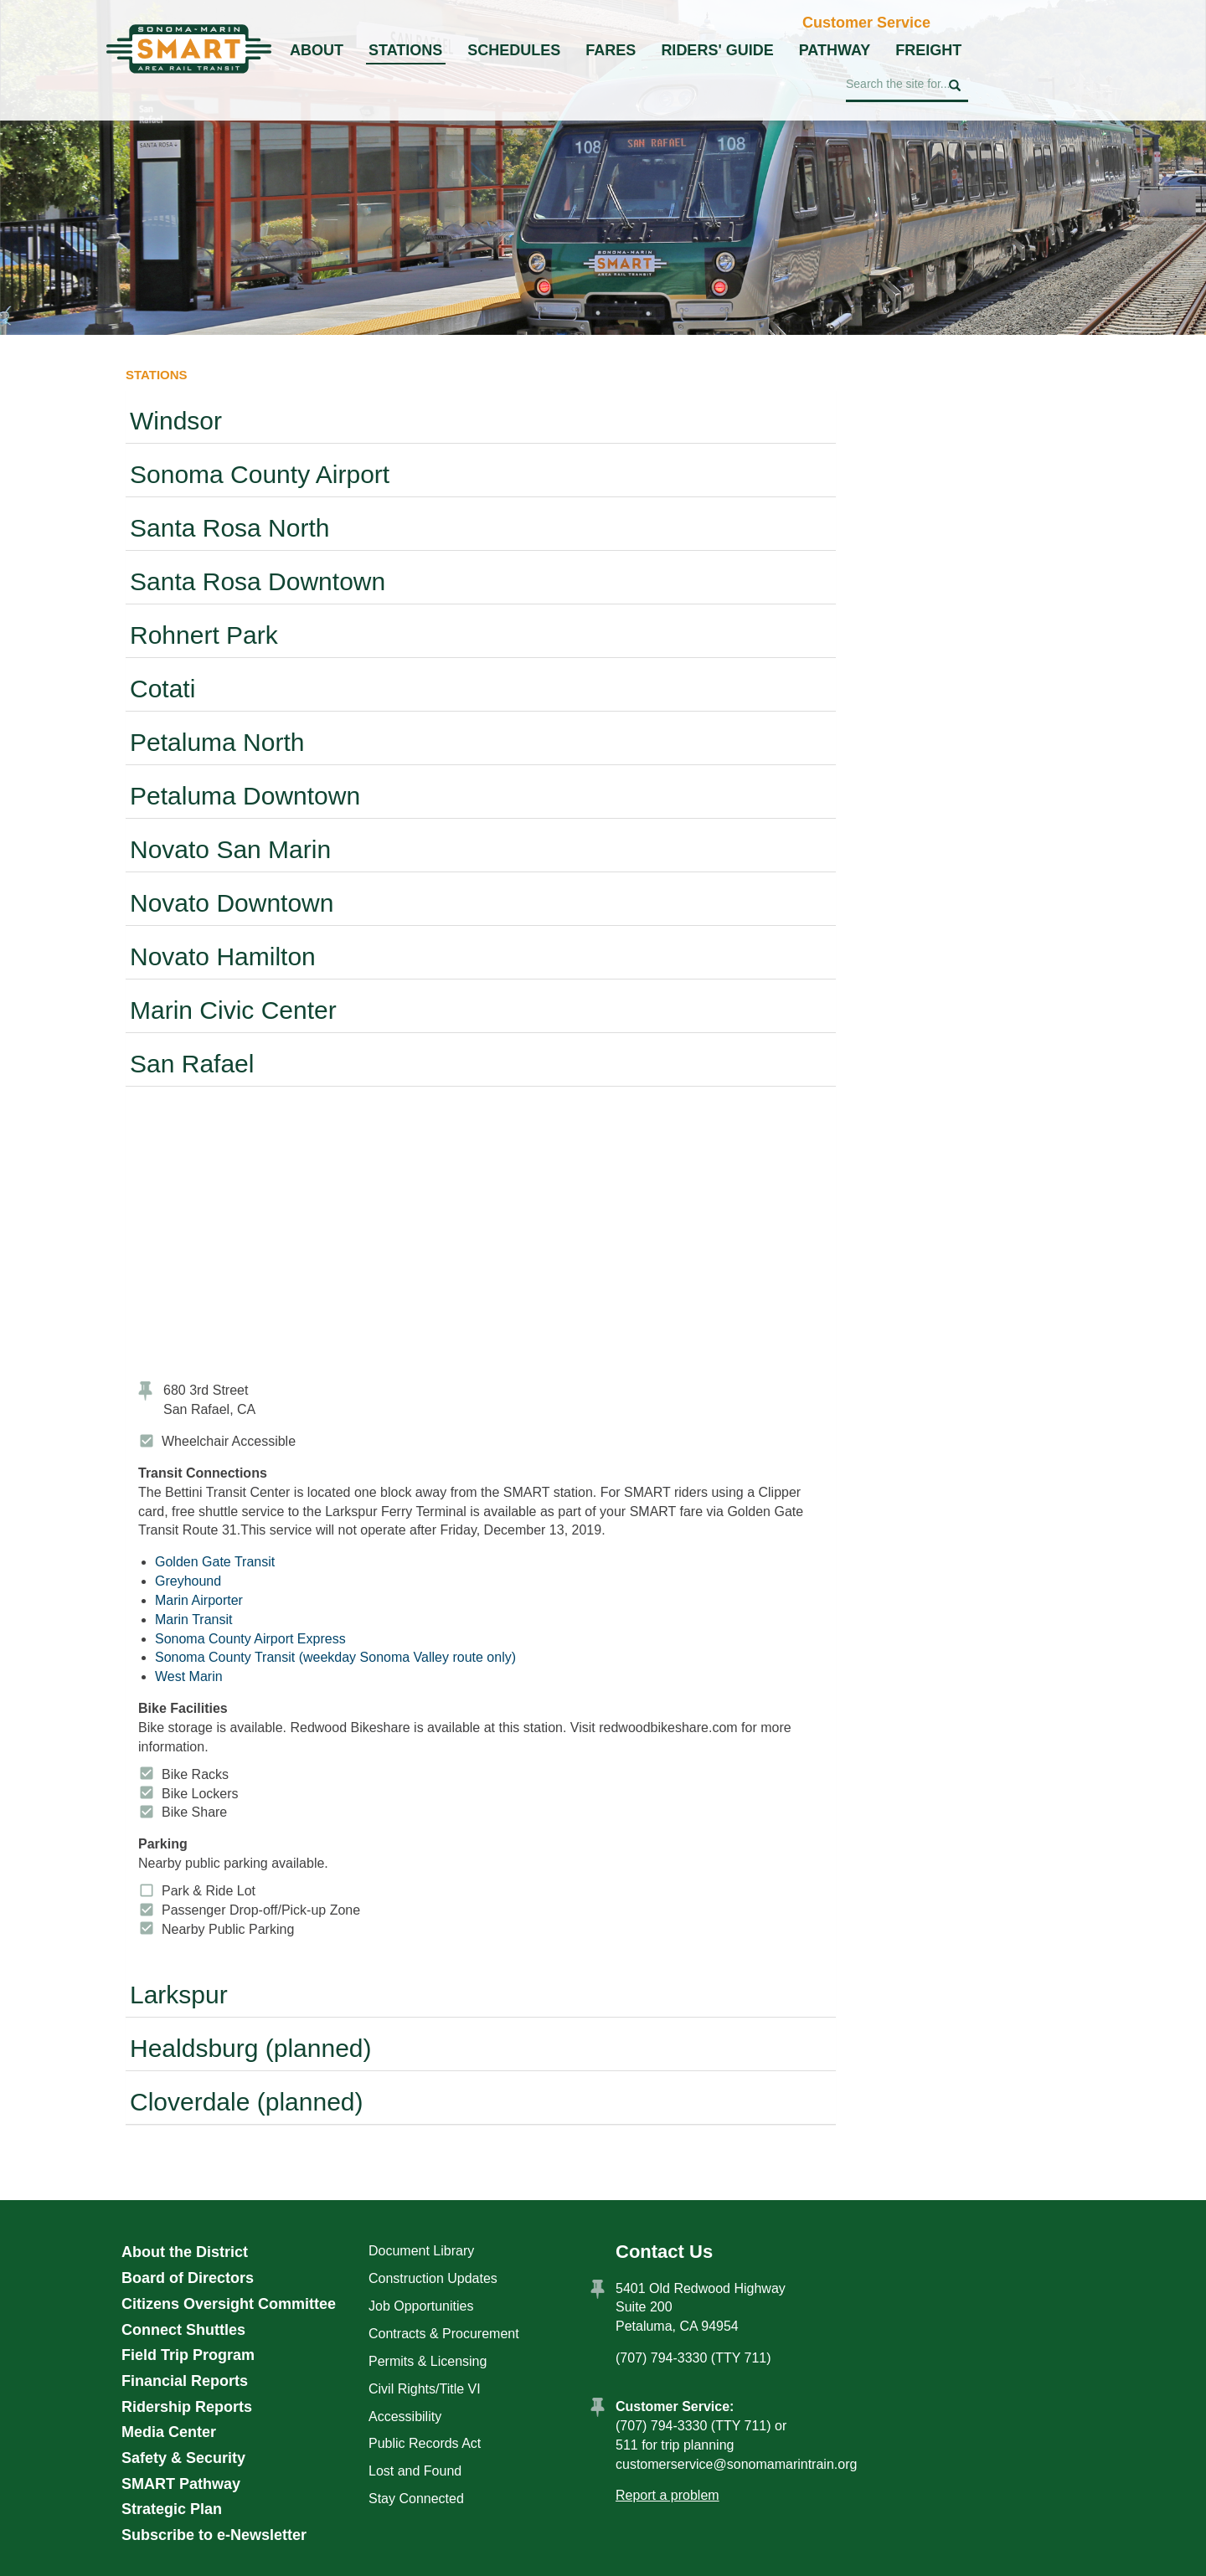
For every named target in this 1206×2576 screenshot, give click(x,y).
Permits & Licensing (427, 2361)
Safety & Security (183, 2458)
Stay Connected (416, 2498)
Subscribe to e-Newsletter (214, 2535)
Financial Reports (184, 2381)
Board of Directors (187, 2278)
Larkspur (179, 1994)
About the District (184, 2252)
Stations (405, 50)
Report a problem (667, 2495)
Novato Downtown (231, 903)
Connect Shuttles (183, 2329)
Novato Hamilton (223, 956)
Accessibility (404, 2416)
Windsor (176, 420)
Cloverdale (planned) (246, 2102)
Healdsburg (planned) (251, 2048)
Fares (610, 50)
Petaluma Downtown (245, 796)
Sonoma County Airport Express (250, 1639)
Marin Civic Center (233, 1010)
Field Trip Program (188, 2355)
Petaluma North (217, 742)
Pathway (835, 50)
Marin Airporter (199, 1600)
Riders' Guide (717, 50)
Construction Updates (432, 2278)
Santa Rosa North (229, 528)
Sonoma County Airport (259, 474)
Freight (928, 50)
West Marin (189, 1676)
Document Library (421, 2251)
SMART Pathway (180, 2484)
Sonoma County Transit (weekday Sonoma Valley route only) (335, 1657)
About (316, 50)
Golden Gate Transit (215, 1562)
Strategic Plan (171, 2509)
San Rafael (192, 1063)
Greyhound (188, 1581)
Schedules (513, 50)
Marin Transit (193, 1619)
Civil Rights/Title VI (424, 2389)
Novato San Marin (230, 849)
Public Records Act (424, 2443)
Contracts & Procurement (443, 2334)
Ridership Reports (186, 2407)
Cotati (162, 688)
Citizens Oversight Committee (228, 2304)
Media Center (168, 2432)
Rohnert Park (204, 635)
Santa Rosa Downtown (257, 581)
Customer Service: (675, 2406)
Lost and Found (414, 2471)
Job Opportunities (420, 2306)
